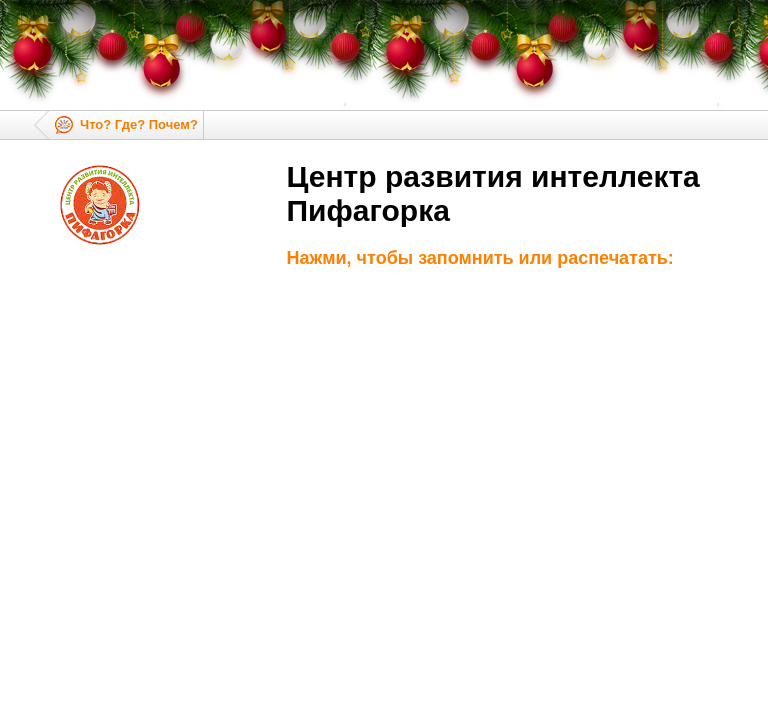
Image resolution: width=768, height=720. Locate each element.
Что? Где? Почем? (139, 124)
